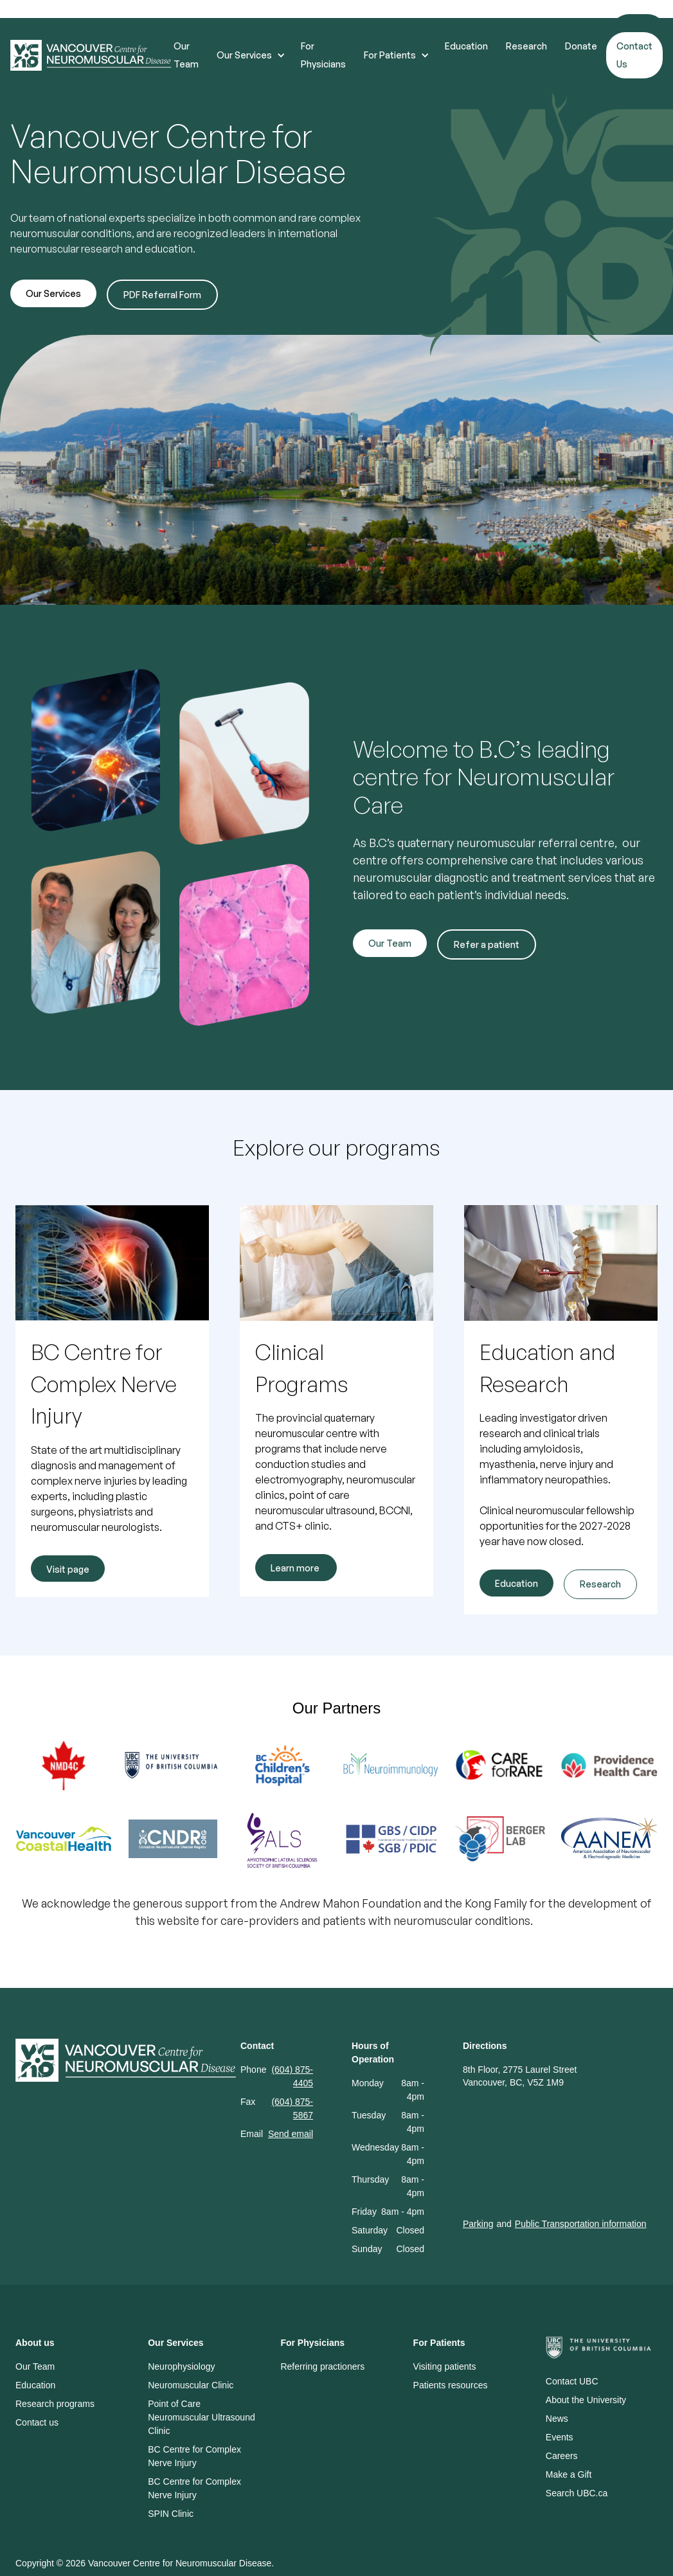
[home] (92, 55)
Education (466, 45)
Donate (581, 45)
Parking (478, 2224)
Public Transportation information (581, 2224)
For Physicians (323, 54)
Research (526, 45)
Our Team (186, 54)
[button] (250, 55)
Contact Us (634, 54)
